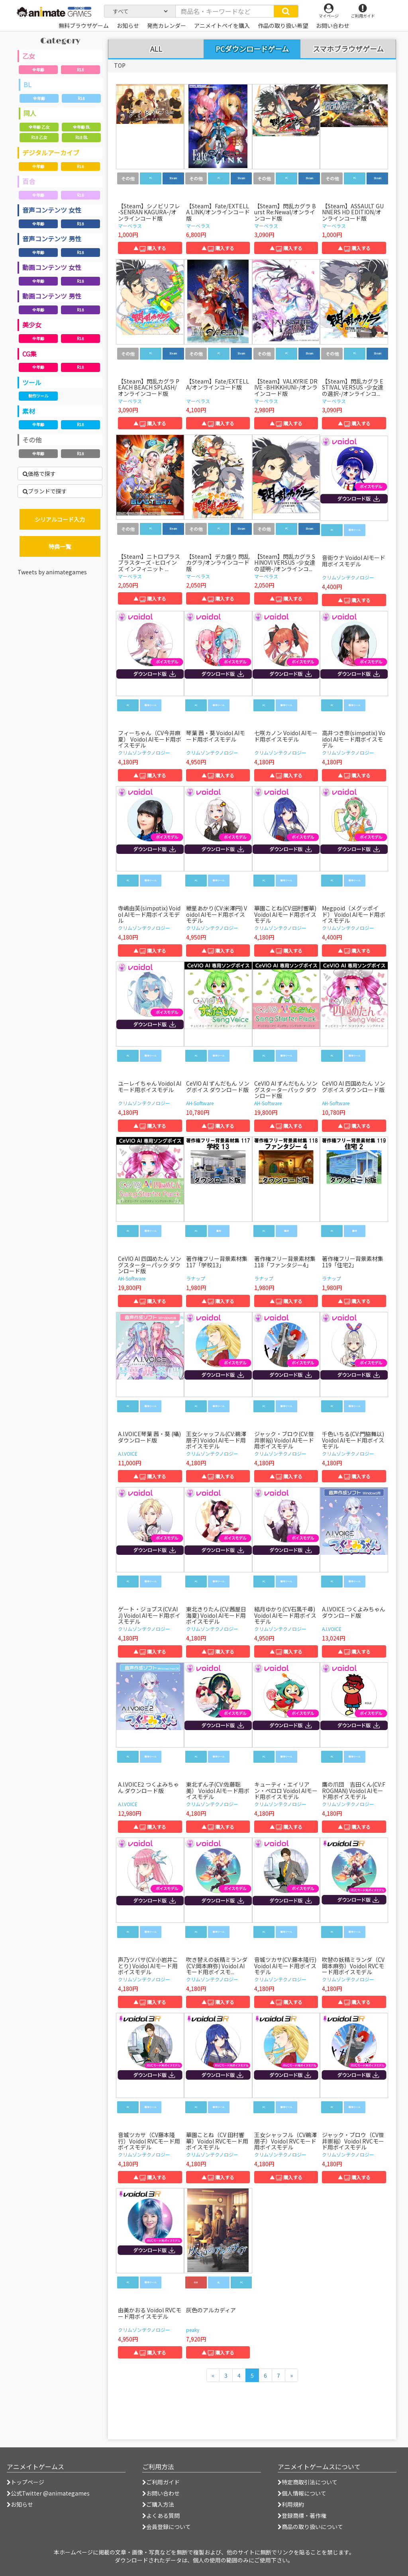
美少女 (31, 324)
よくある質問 (161, 2515)
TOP (120, 65)
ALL (156, 49)
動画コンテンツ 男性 (51, 296)
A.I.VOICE (127, 1453)
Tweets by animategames (52, 572)
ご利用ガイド (161, 2482)
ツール (31, 382)
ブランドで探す (45, 491)
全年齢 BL (81, 127)
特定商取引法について (307, 2482)
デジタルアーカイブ (50, 152)
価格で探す (39, 474)
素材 (28, 411)
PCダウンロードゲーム (252, 48)
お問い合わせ (161, 2493)
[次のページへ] (291, 2375)
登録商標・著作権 (302, 2515)
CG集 (29, 353)
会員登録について (166, 2527)
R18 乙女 (39, 137)
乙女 (28, 56)
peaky (192, 2329)
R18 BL (81, 137)
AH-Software (200, 1103)
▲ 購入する (149, 248)
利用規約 (291, 2504)
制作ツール (38, 396)
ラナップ (195, 1278)
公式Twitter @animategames (50, 2493)
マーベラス (130, 225)
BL (27, 84)
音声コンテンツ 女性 (51, 210)
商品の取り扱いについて (310, 2527)
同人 (30, 113)
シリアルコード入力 (60, 519)
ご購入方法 (158, 2504)
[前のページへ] (213, 2375)
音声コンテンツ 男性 (51, 238)
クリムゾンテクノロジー (348, 577)
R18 (80, 69)
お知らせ (20, 2504)
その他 (31, 439)
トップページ (25, 2482)
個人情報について (302, 2493)
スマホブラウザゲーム (348, 49)
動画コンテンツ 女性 (51, 267)
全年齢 (38, 69)
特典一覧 (60, 546)
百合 (28, 181)
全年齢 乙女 (39, 127)
